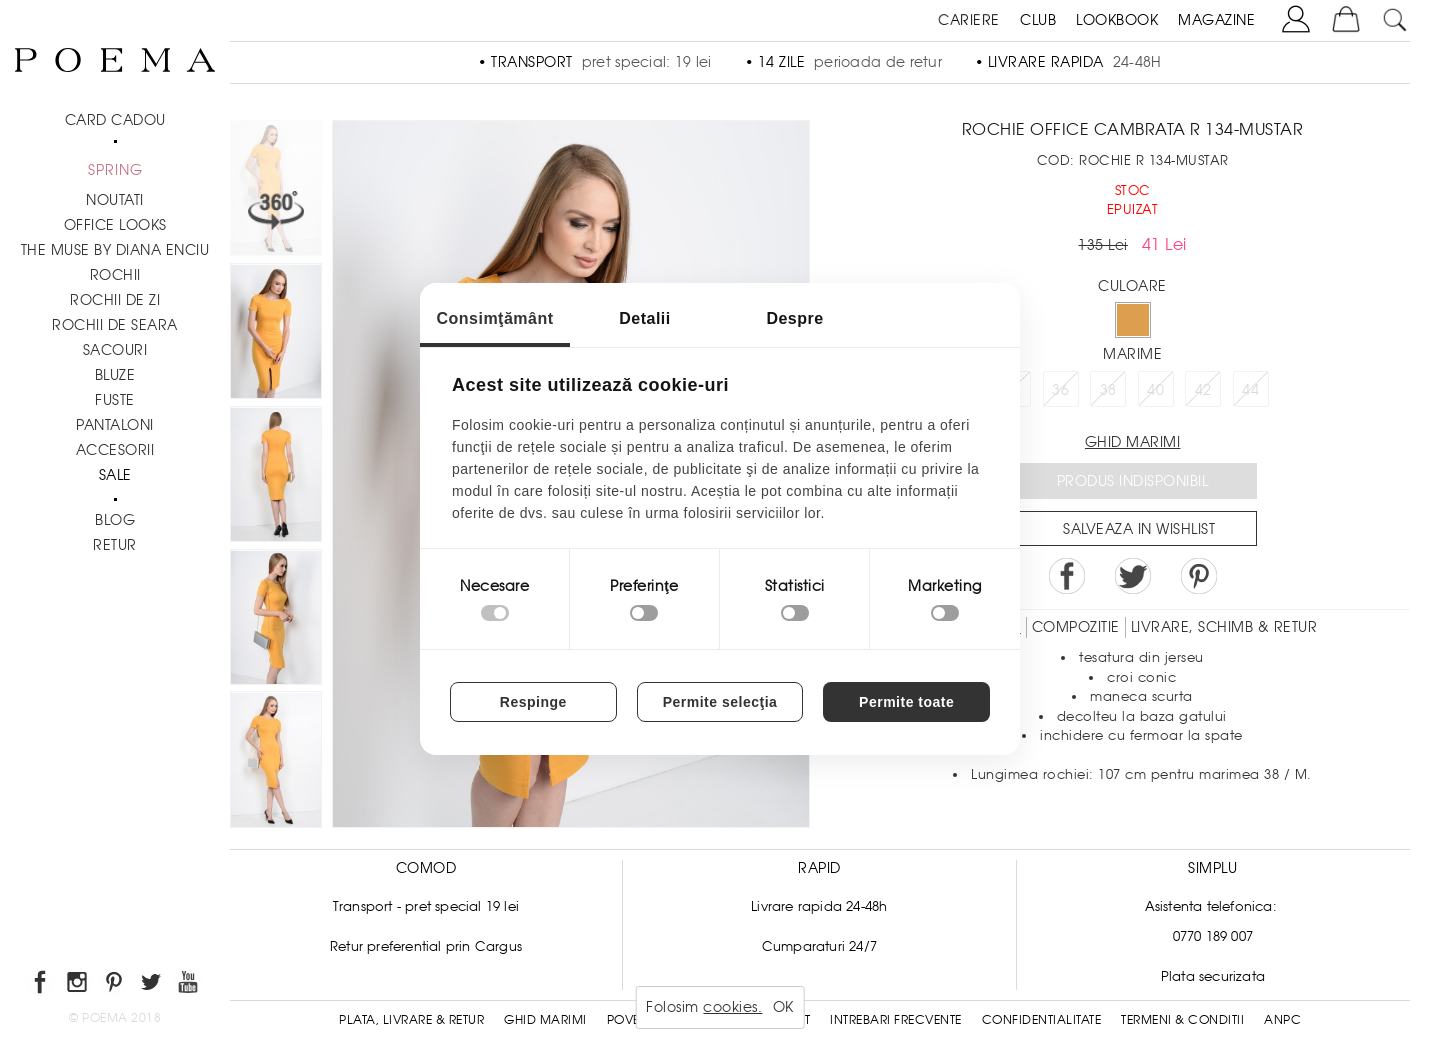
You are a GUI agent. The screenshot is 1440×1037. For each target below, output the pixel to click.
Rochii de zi (115, 300)
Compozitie (1076, 627)
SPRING (115, 170)
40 (1155, 390)
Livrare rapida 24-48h (819, 906)
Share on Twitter (1133, 576)
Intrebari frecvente (896, 1020)
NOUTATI (115, 200)
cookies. (732, 1007)
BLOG (115, 520)
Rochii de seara (115, 325)
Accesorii (115, 450)
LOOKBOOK (1117, 20)
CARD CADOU (115, 120)
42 (1203, 390)
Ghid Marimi (545, 1020)
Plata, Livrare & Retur (411, 1020)
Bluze (115, 375)
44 (1250, 390)
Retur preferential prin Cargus (426, 946)
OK (783, 1007)
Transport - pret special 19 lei (426, 906)
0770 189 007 (1213, 936)
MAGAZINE (1216, 20)
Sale (115, 475)
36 (1060, 390)
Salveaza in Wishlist (1139, 529)
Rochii (115, 275)
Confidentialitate (1042, 1020)
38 (1108, 390)
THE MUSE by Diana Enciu (115, 250)
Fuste (115, 400)
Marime (1132, 354)
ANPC (1282, 1020)
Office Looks (115, 225)
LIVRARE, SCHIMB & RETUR (1224, 627)
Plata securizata (1213, 976)
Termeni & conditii (1182, 1020)
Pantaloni (115, 425)
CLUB (1038, 20)
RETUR (115, 545)
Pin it (1199, 576)
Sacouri (115, 350)
